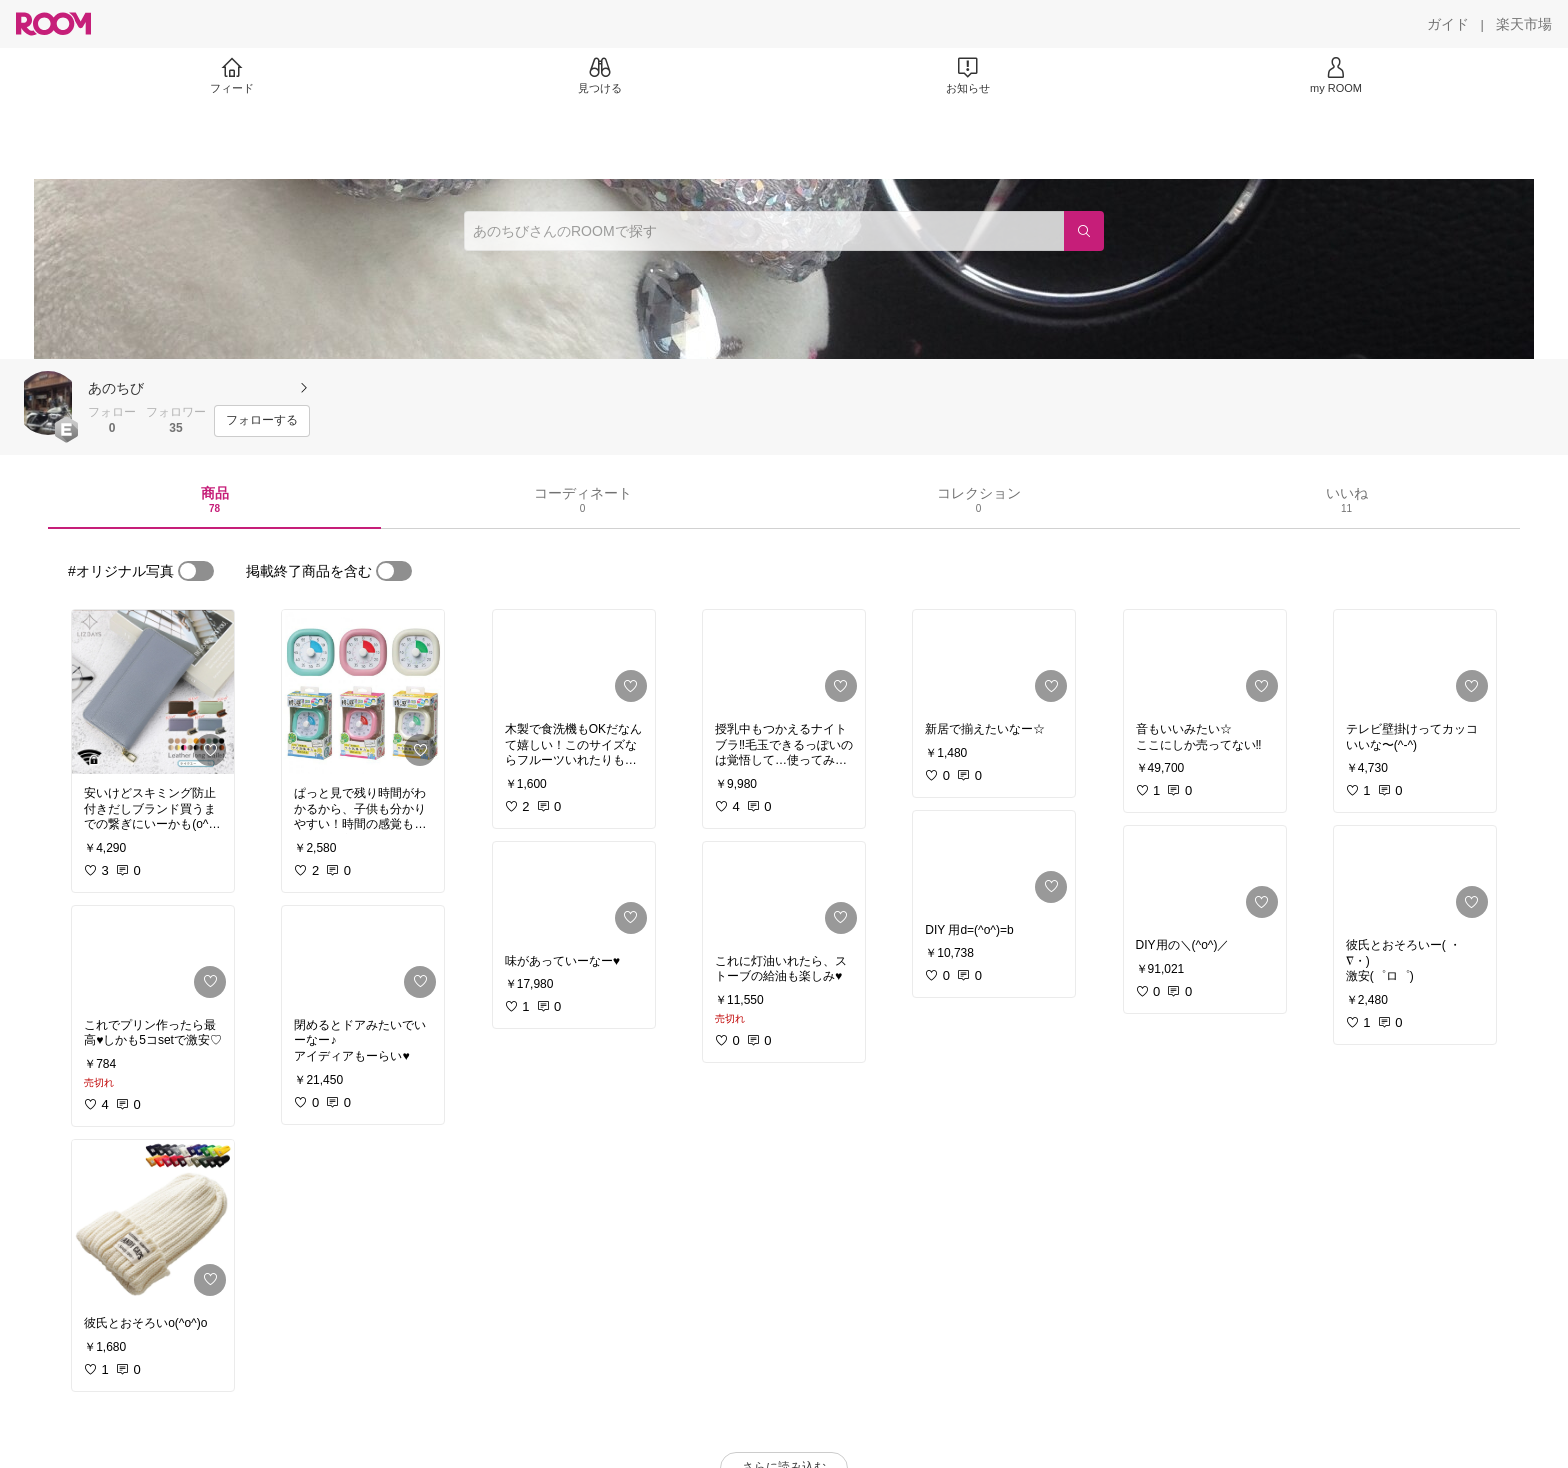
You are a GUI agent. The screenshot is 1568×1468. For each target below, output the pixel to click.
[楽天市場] (1524, 24)
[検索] (1084, 231)
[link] (153, 692)
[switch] (196, 571)
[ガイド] (1448, 24)
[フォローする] (262, 421)
